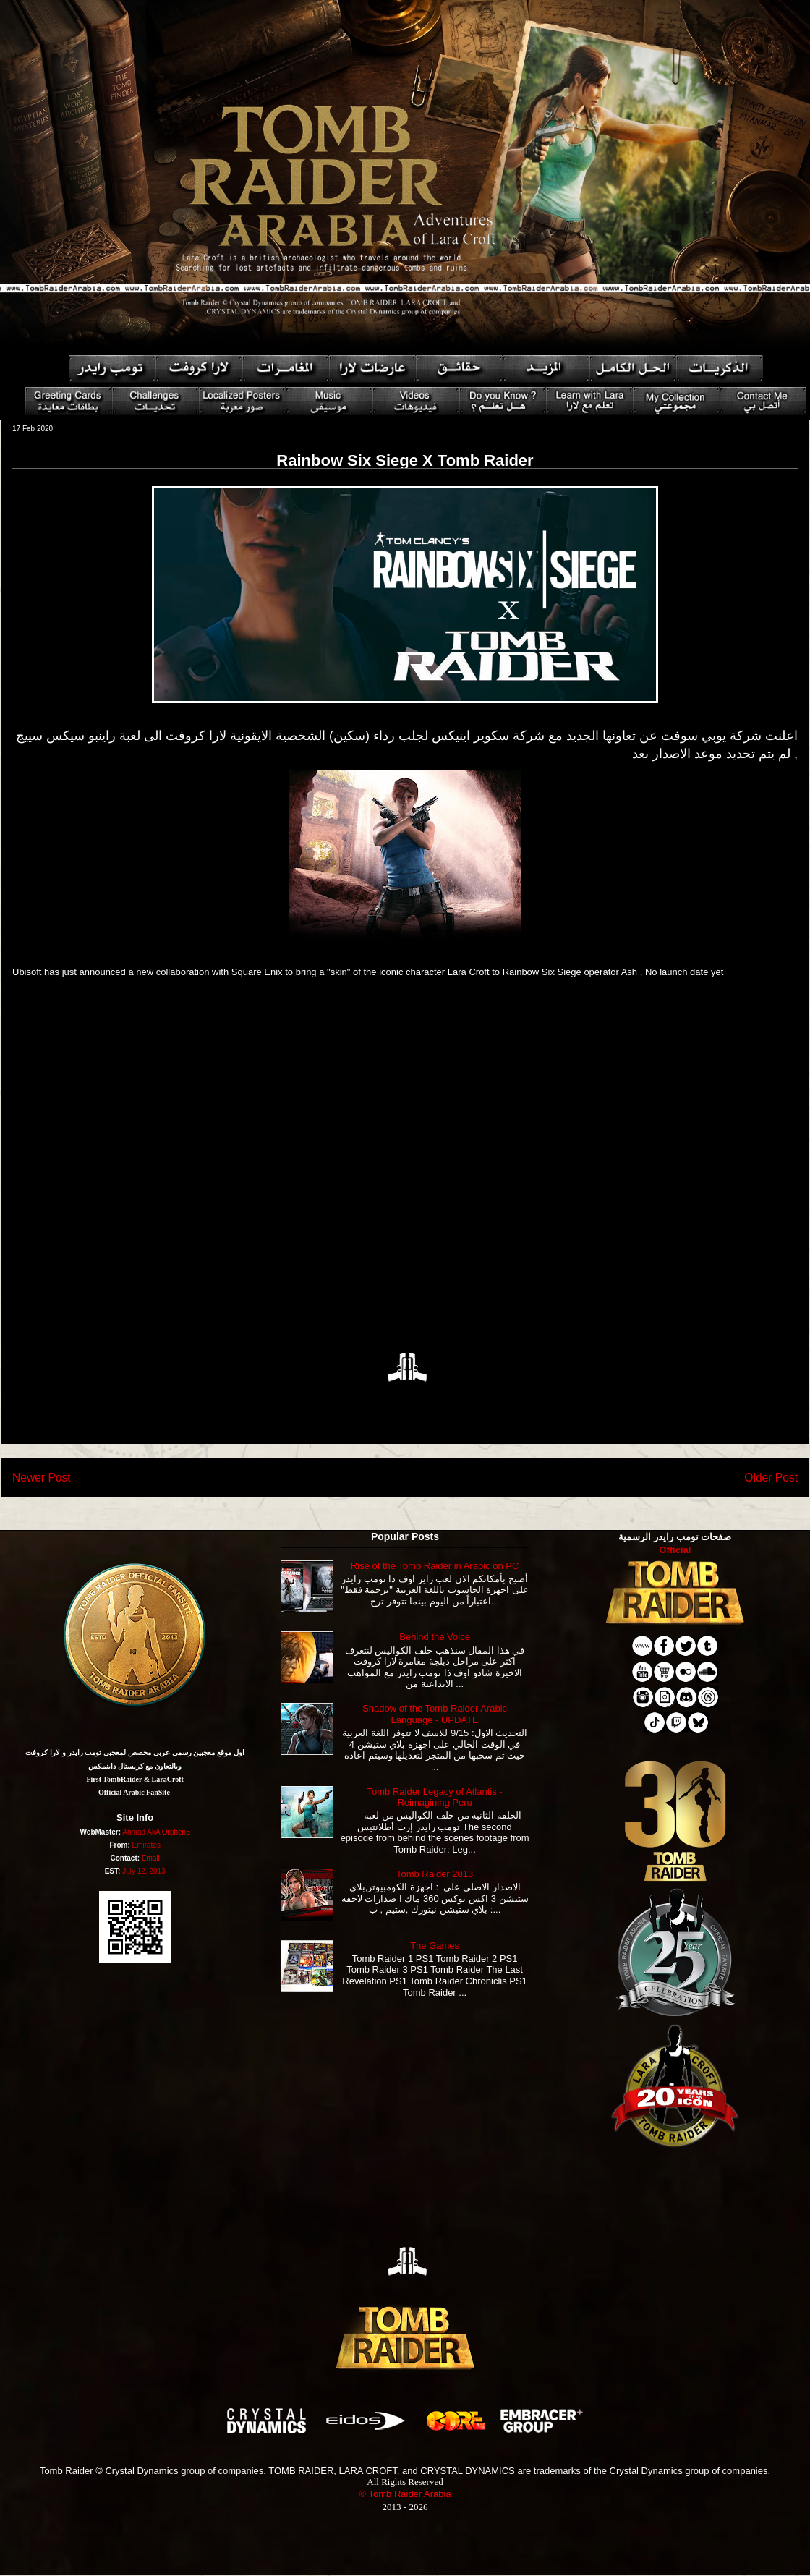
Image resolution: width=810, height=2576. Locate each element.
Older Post (771, 1477)
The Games (434, 1945)
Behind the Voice (434, 1636)
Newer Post (41, 1477)
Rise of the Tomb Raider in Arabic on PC (435, 1565)
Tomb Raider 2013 (434, 1874)
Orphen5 (176, 1832)
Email (151, 1858)
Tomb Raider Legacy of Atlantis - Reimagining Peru (435, 1797)
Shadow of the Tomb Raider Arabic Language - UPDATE (434, 1714)
